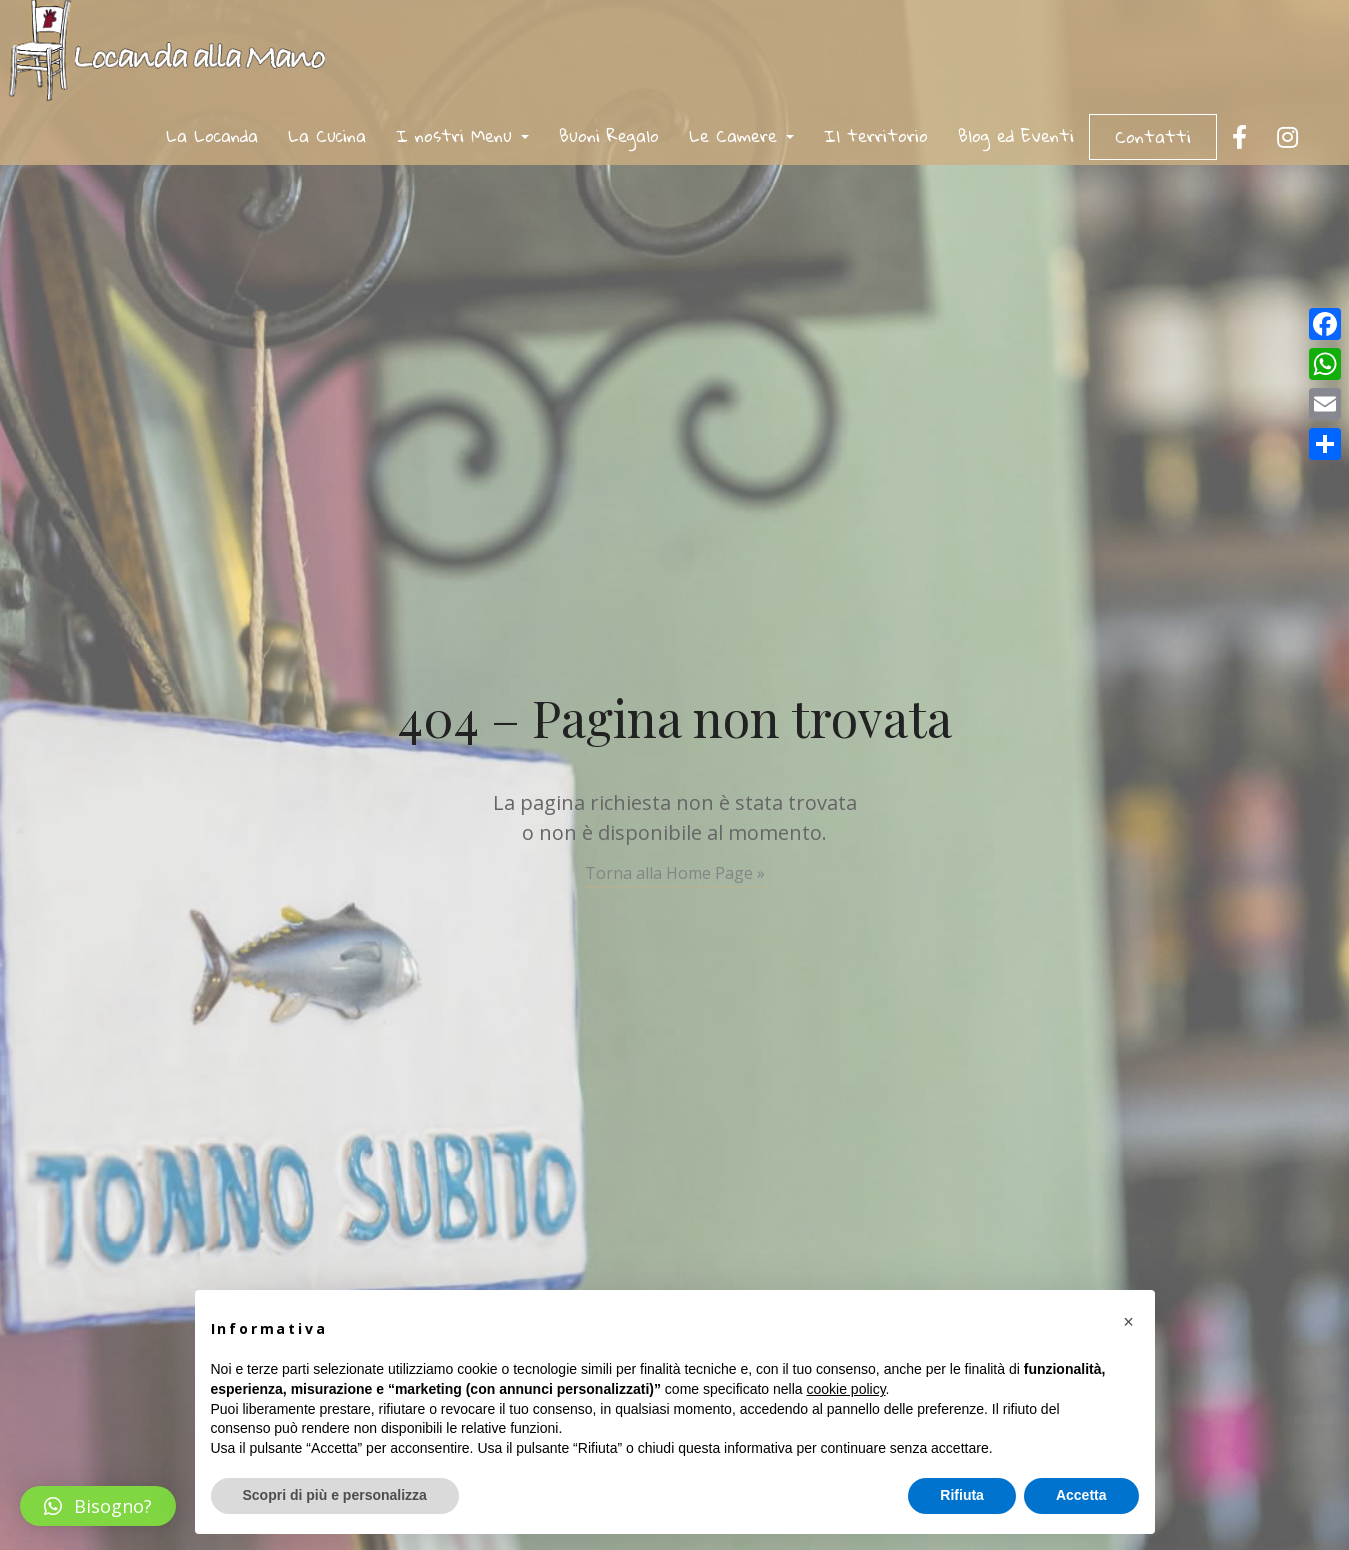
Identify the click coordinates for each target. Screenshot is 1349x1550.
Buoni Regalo (609, 135)
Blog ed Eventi (1016, 135)
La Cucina (327, 135)
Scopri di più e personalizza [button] (335, 1495)
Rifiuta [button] (962, 1495)
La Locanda (212, 135)
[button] (98, 1506)
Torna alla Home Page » (675, 873)
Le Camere (741, 135)
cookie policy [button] (845, 1389)
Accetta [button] (1081, 1495)
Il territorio (876, 135)
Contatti (1153, 136)
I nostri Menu (462, 135)
